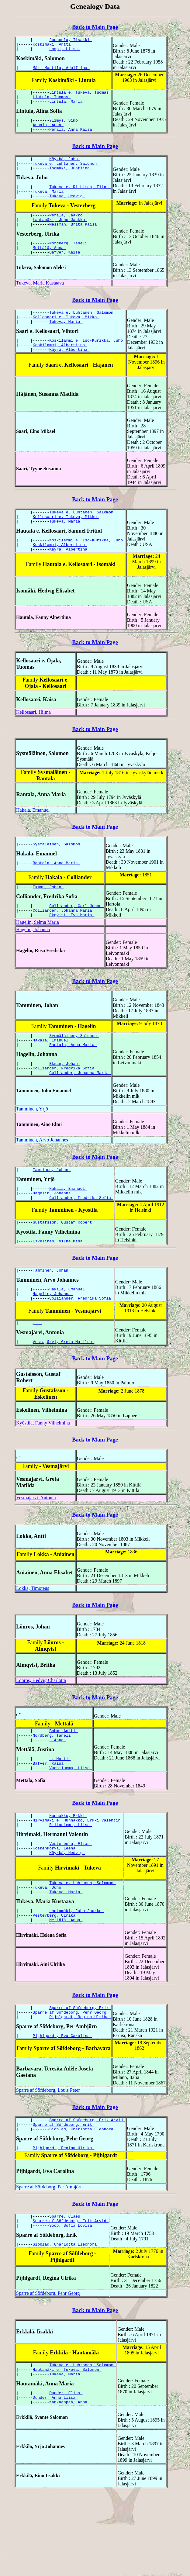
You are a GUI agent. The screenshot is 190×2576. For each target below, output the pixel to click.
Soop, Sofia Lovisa (71, 2302)
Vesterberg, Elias (70, 1903)
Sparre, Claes (65, 2291)
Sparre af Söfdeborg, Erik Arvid (87, 2191)
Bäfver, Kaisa (65, 272)
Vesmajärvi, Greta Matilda (64, 1392)
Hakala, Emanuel (33, 840)
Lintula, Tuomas (52, 102)
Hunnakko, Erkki (68, 1872)
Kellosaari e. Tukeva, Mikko (66, 338)
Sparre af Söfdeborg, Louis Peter (48, 2160)
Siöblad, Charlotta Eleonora (82, 2202)
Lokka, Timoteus (32, 1638)
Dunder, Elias (65, 2474)
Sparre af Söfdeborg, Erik (80, 2075)
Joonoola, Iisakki (70, 40)
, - (37, 1372)
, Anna (57, 1793)
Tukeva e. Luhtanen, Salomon (66, 174)
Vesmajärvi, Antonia (36, 1548)
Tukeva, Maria (49, 204)
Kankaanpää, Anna (69, 2485)
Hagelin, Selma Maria (37, 956)
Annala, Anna (48, 132)
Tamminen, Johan (52, 1210)
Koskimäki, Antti (53, 45)
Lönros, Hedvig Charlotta (41, 1730)
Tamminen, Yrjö (32, 1148)
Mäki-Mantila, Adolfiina (61, 71)
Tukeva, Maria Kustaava (40, 302)
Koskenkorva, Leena (55, 1908)
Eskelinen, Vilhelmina (59, 1286)
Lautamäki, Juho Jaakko (60, 235)
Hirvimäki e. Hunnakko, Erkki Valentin (78, 1877)
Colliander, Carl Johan (76, 938)
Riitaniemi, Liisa (70, 1883)
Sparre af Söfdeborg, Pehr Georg (71, 2080)
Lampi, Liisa (64, 51)
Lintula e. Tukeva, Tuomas (80, 96)
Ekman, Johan (48, 918)
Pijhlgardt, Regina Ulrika (80, 2086)
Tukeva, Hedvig (67, 210)
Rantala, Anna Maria (56, 894)
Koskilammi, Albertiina (60, 369)
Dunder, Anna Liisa (55, 2479)
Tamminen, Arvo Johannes (42, 1179)
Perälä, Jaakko (67, 230)
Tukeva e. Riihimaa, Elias (80, 199)
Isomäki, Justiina (70, 179)
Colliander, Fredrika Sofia (65, 1106)
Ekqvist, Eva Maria (71, 949)
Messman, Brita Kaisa (74, 241)
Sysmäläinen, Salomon (58, 874)
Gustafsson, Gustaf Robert (64, 1266)
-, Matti (60, 1812)
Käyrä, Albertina (69, 374)
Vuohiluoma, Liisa (70, 1823)
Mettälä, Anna (49, 266)
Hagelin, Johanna (33, 963)
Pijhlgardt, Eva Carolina (62, 2105)
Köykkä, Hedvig (67, 1914)
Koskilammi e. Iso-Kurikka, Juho (87, 363)
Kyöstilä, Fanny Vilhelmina (43, 1473)
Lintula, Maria (67, 107)
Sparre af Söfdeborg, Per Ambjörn (49, 2260)
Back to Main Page (95, 27)
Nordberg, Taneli (69, 261)
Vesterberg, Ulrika (55, 1981)
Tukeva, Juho (48, 1950)
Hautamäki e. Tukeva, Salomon (67, 2448)
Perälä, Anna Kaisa (71, 138)
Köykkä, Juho (64, 168)
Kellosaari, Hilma (33, 742)
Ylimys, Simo (64, 127)
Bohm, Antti (63, 1782)
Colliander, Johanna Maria (64, 943)
